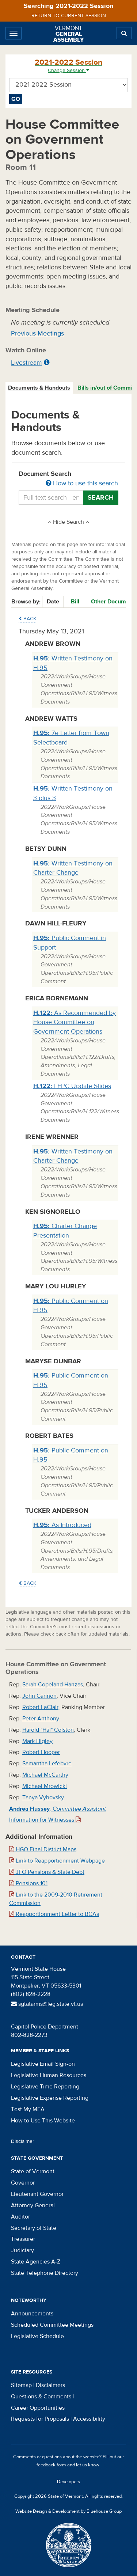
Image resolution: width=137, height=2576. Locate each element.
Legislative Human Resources (48, 2075)
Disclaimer (22, 2141)
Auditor (20, 2216)
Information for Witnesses (45, 1819)
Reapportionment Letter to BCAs (54, 1914)
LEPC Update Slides (72, 1086)
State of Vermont (32, 2171)
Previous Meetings (37, 333)
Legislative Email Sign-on (43, 2064)
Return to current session (68, 15)
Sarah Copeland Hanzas (52, 1684)
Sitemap (21, 2385)
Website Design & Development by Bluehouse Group (68, 2511)
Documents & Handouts (39, 387)
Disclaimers (50, 2385)
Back (27, 618)
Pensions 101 (28, 1883)
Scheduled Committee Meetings (52, 2325)
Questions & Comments (41, 2396)
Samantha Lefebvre (47, 1763)
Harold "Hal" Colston (48, 1730)
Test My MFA (28, 2109)
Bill (75, 601)
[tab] (39, 388)
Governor (23, 2182)
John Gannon (39, 1696)
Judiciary (22, 2250)
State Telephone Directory (44, 2273)
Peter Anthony (40, 1718)
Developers (68, 2482)
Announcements (32, 2313)
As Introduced (62, 1525)
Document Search (68, 479)
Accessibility (89, 2418)
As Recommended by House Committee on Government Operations (74, 1022)
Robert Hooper (41, 1752)
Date (53, 601)
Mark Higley (37, 1741)
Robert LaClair (40, 1707)
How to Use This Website (43, 2120)
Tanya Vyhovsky (43, 1797)
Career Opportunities (38, 2408)
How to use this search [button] (82, 483)
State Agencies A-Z (35, 2261)
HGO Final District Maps (42, 1849)
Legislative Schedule (37, 2336)
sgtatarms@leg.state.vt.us (47, 2004)
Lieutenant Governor (37, 2194)
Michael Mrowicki (44, 1786)
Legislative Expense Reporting (49, 2098)
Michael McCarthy (45, 1774)
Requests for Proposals (40, 2418)
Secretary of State (33, 2228)
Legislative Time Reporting (45, 2086)
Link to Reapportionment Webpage (57, 1860)
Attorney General (33, 2205)
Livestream (26, 363)
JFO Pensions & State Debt (46, 1872)
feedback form (51, 2465)
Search (101, 497)
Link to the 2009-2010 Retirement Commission (55, 1899)
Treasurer (23, 2239)
